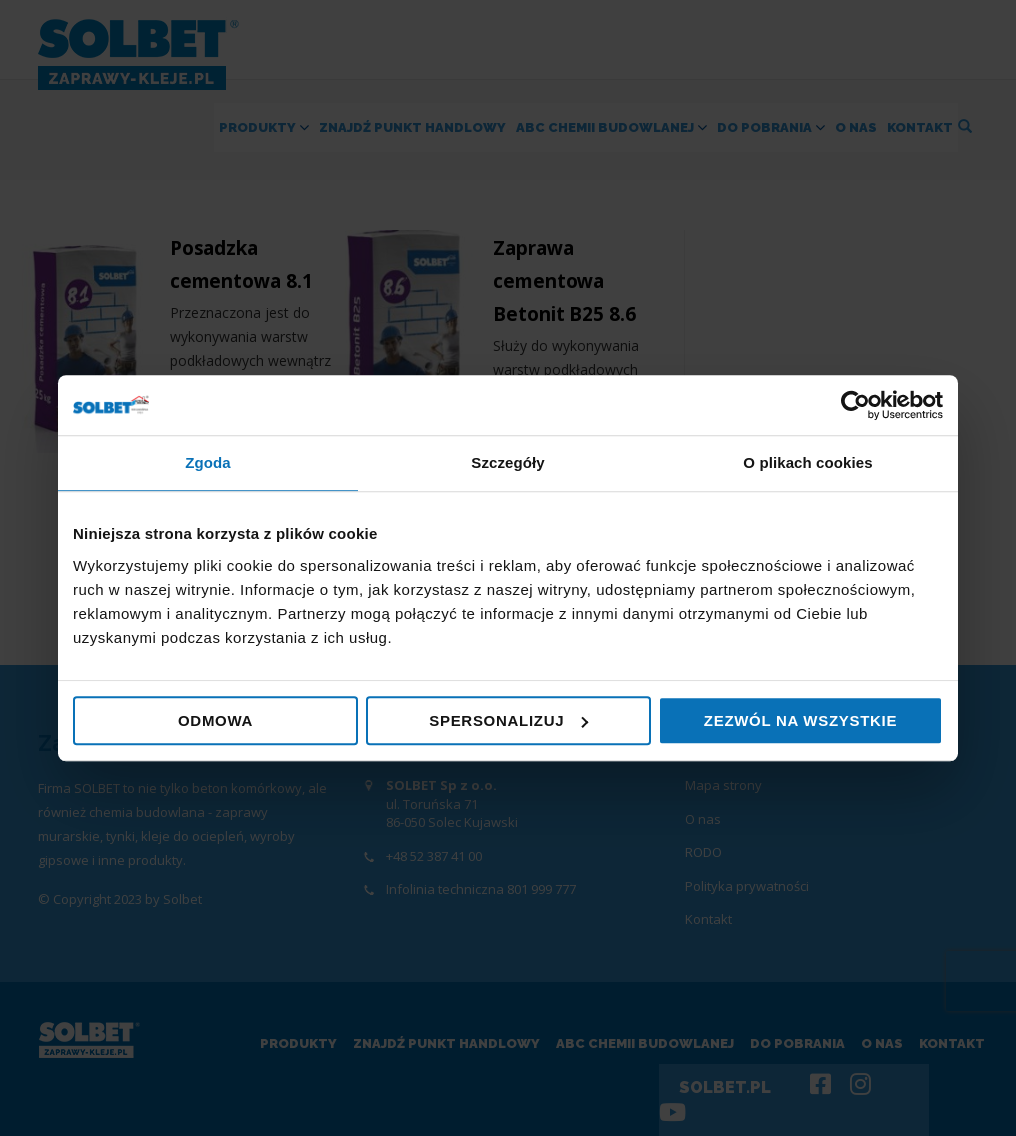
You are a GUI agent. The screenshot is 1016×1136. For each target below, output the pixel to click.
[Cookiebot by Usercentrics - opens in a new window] (855, 405)
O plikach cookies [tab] (807, 462)
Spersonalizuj (508, 720)
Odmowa (215, 720)
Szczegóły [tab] (507, 462)
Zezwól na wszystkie (800, 720)
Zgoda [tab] (208, 462)
